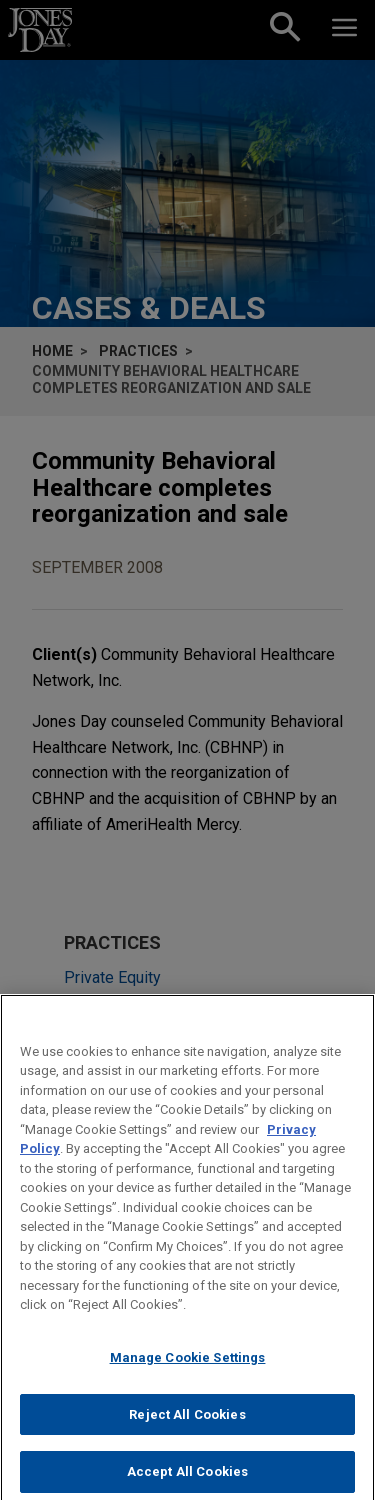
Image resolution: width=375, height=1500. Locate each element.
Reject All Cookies (187, 1426)
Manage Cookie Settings (188, 1369)
